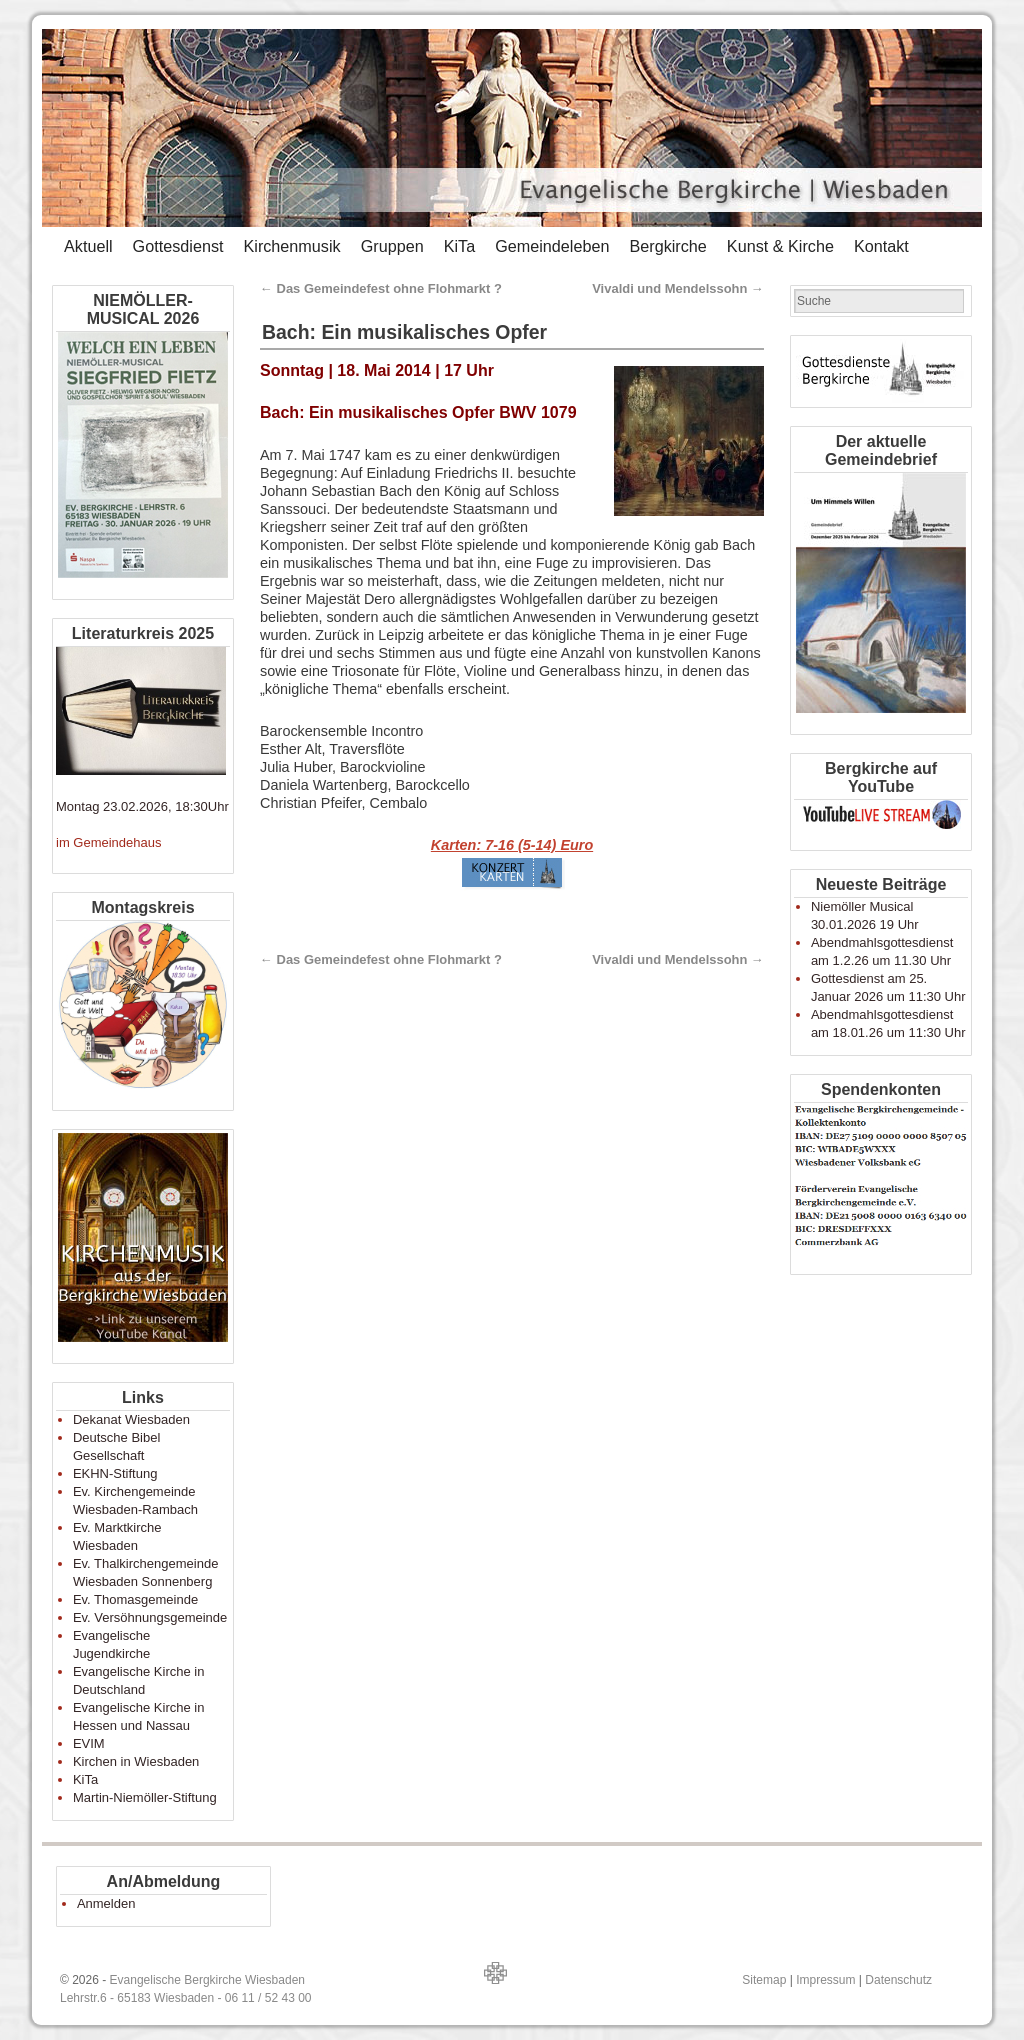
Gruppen (392, 246)
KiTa (460, 246)
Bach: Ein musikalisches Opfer (404, 332)
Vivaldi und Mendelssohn (678, 288)
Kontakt (881, 246)
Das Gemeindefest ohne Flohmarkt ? (381, 288)
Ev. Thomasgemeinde (135, 1599)
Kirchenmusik (291, 246)
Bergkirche (667, 246)
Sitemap (764, 1980)
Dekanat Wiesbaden (131, 1419)
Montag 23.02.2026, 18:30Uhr (142, 806)
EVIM (89, 1743)
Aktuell (88, 246)
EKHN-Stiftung (115, 1473)
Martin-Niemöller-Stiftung (145, 1797)
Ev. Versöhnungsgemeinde (150, 1617)
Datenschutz (898, 1980)
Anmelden (106, 1903)
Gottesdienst (178, 246)
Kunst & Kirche (780, 246)
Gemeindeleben (552, 246)
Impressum (825, 1980)
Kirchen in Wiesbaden (136, 1761)
